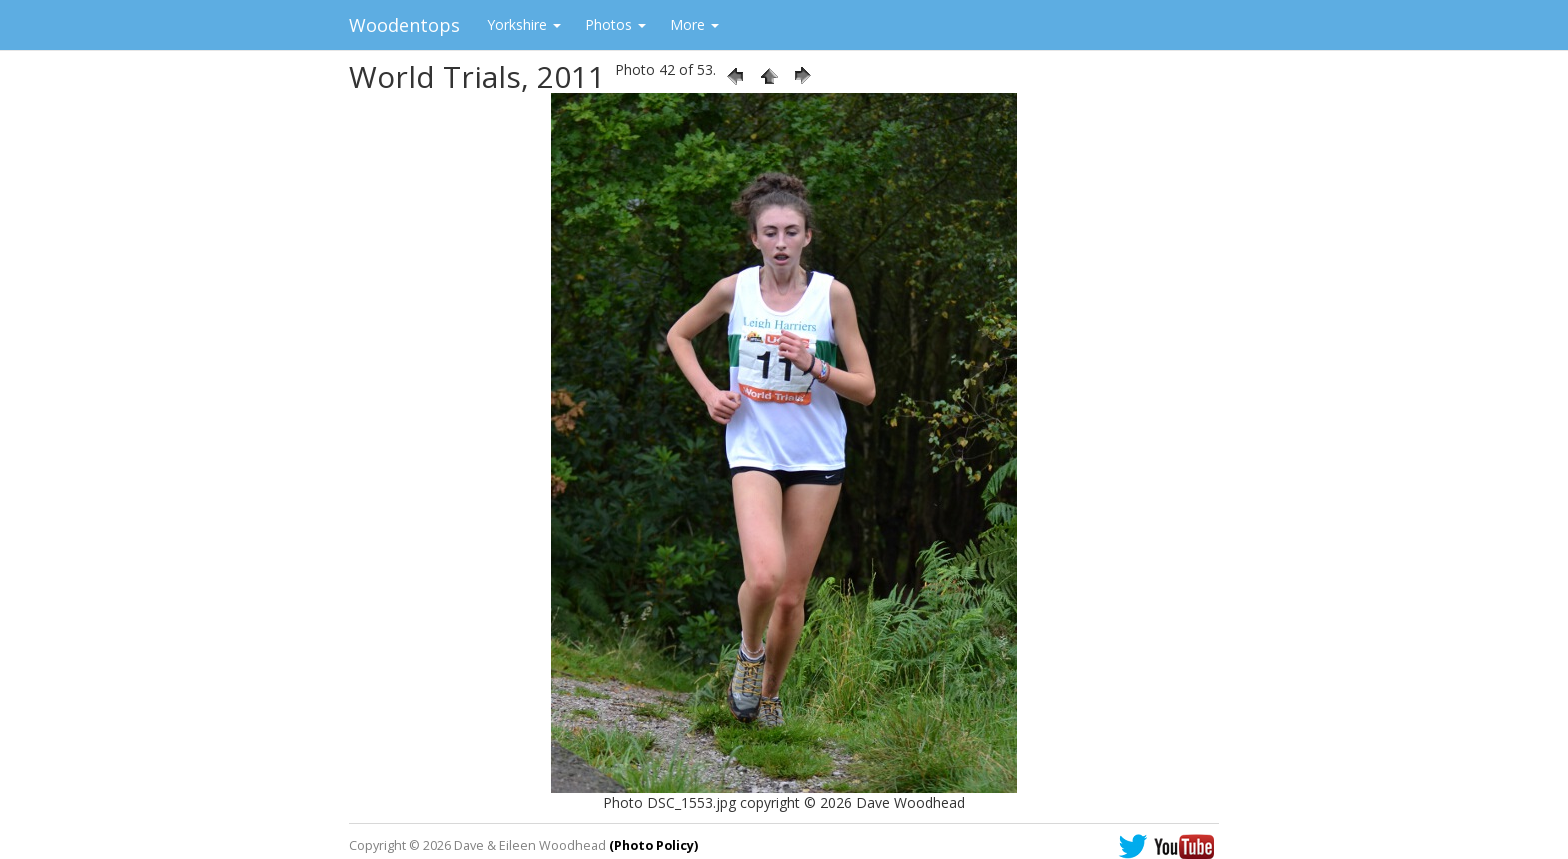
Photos (615, 24)
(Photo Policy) (653, 845)
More (694, 24)
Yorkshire (524, 24)
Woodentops (404, 25)
